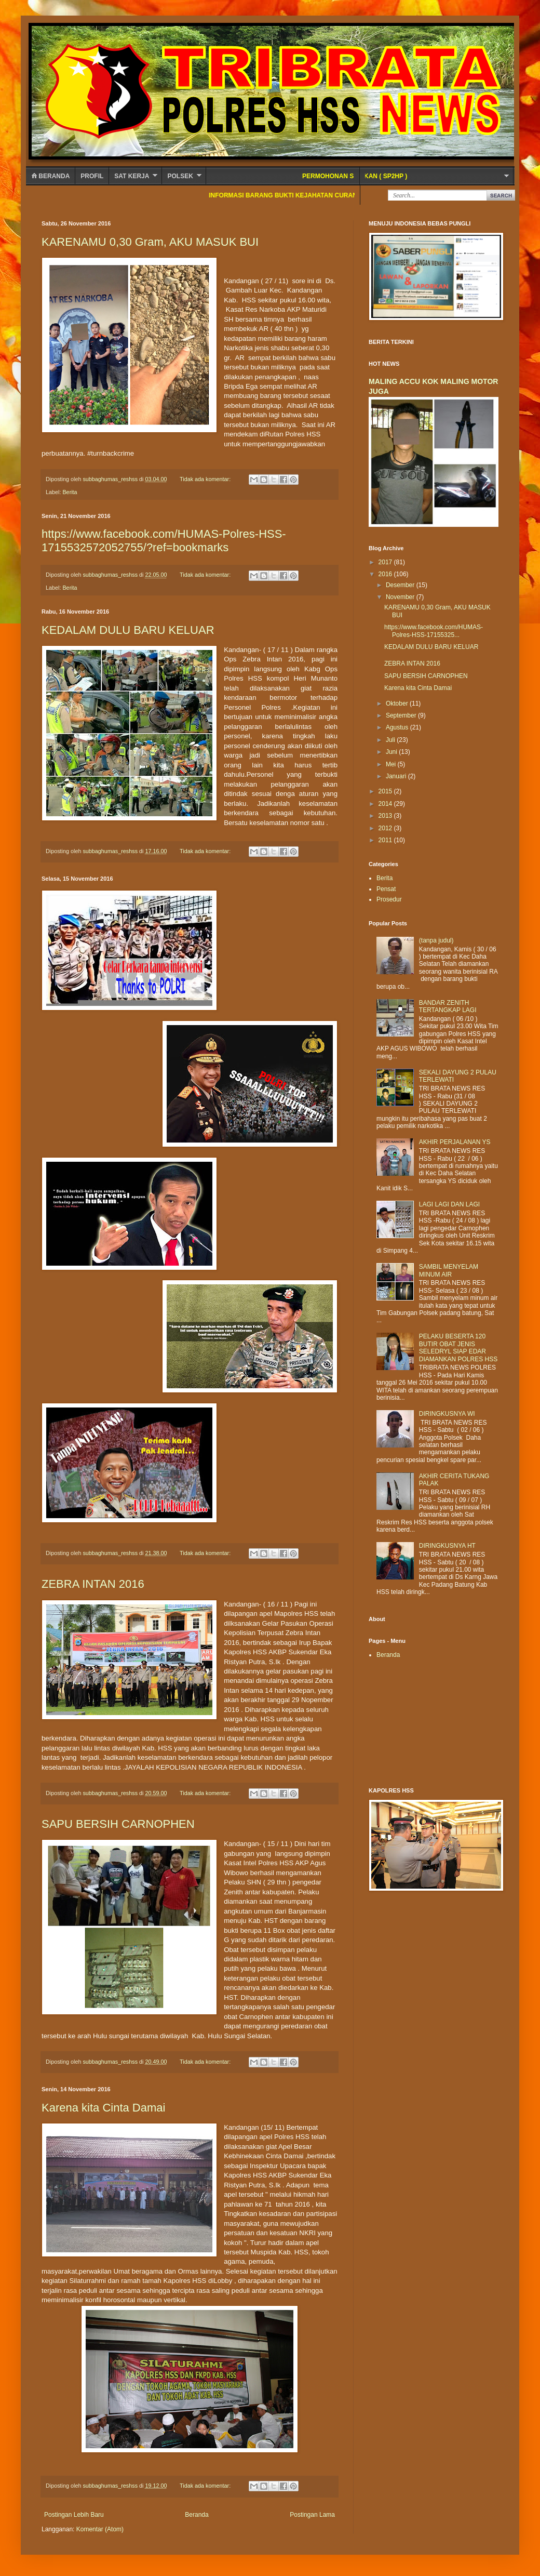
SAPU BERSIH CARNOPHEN (118, 1823)
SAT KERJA (131, 176)
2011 (386, 840)
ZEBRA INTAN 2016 (93, 1583)
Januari (397, 776)
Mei (392, 764)
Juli (391, 739)
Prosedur (389, 899)
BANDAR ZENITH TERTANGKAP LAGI (448, 1006)
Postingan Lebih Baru (74, 2514)
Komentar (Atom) (100, 2529)
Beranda (50, 176)
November (401, 597)
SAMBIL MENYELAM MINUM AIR (448, 1270)
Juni (392, 751)
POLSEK (180, 176)
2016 (386, 574)
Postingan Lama (312, 2514)
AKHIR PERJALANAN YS (455, 1142)
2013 (386, 815)
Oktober (398, 703)
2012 (386, 828)
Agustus (398, 727)
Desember (401, 585)
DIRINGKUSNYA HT (447, 1545)
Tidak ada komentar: (206, 479)
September (402, 715)
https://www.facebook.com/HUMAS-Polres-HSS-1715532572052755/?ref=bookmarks (164, 540)
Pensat (386, 889)
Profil (91, 176)
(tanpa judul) (436, 940)
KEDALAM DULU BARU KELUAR (128, 629)
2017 (386, 562)
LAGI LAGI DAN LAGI (449, 1204)
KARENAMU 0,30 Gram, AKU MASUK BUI (150, 241)
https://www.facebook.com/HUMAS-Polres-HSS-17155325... (433, 630)
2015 (386, 791)
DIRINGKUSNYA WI (447, 1413)
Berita (69, 492)
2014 (386, 803)
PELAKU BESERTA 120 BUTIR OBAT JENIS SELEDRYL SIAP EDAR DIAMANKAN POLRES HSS (458, 1347)
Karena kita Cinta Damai (103, 2107)
